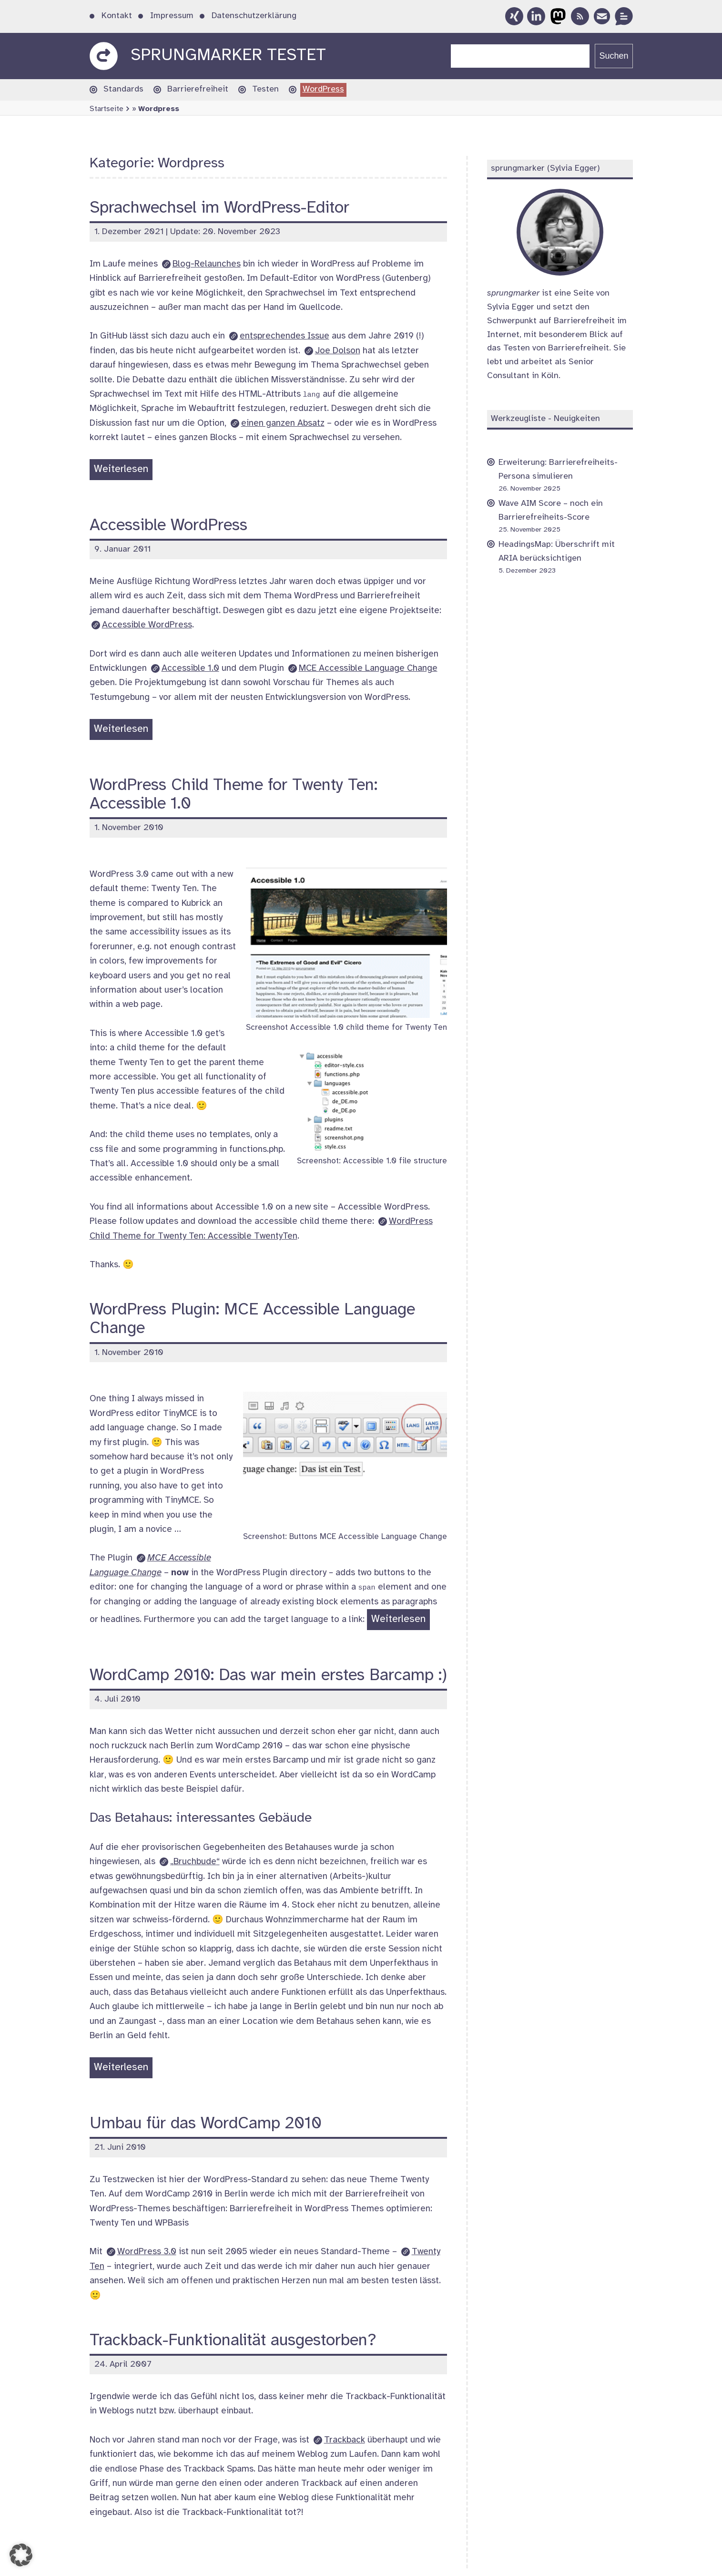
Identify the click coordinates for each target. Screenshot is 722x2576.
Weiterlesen (123, 470)
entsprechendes (284, 336)
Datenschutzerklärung (254, 16)
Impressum (171, 16)
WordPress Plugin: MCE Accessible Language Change (252, 1319)
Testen (265, 89)
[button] (21, 2555)
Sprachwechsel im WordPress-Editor (219, 208)
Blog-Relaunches (207, 264)
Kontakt (117, 16)
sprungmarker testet (228, 55)
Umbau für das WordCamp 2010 (206, 2124)
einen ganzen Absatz (283, 423)
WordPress (323, 89)
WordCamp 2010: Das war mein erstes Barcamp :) (268, 1675)
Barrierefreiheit (197, 89)
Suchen (613, 56)
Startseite (106, 109)
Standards (123, 89)
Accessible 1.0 (190, 668)
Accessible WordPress (168, 525)
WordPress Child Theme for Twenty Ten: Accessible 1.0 (233, 795)
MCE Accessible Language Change (368, 668)
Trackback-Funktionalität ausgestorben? (233, 2341)
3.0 (146, 2252)
